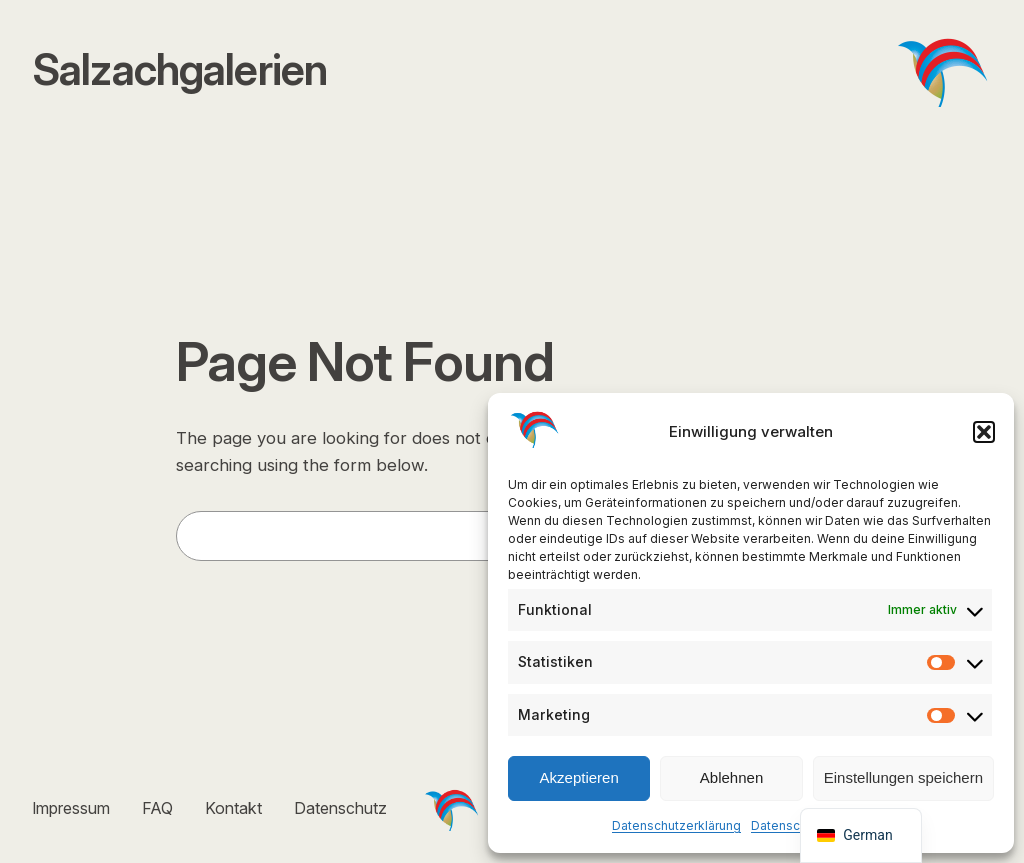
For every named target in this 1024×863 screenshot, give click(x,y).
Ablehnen (731, 777)
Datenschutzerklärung (676, 825)
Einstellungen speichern (903, 777)
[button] (984, 432)
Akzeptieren (579, 777)
